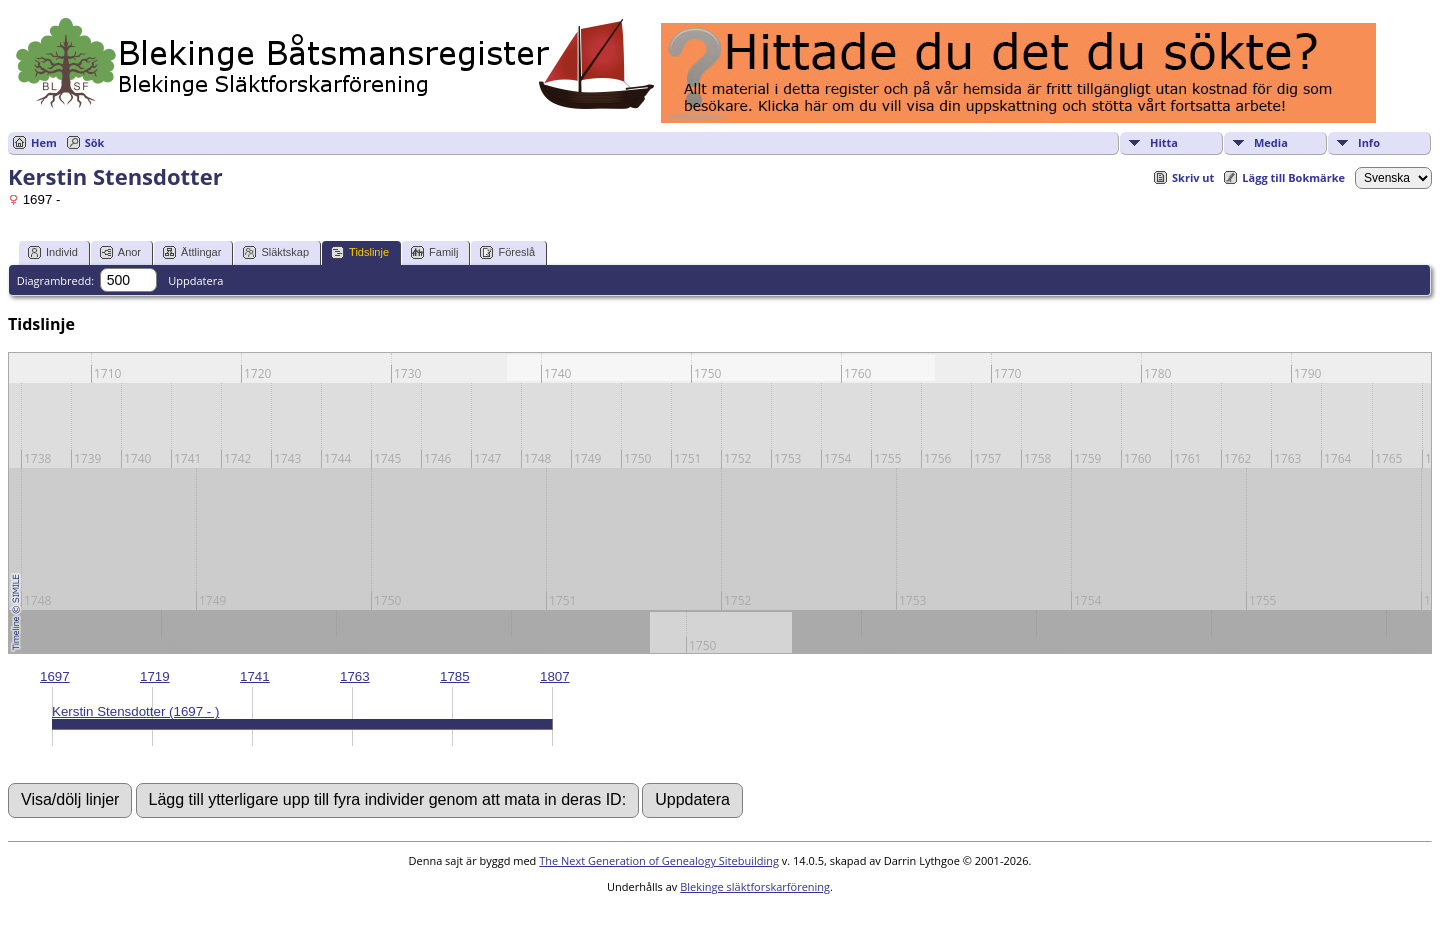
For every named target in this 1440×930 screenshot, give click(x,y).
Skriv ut (1193, 177)
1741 (255, 676)
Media (1271, 142)
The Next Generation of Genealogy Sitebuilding (659, 860)
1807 (555, 676)
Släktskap (276, 252)
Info (1369, 142)
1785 (455, 676)
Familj (434, 252)
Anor (120, 252)
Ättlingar (192, 252)
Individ (53, 252)
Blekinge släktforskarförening (755, 886)
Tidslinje (360, 252)
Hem (44, 142)
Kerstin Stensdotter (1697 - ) (135, 711)
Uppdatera (195, 280)
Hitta (1164, 142)
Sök (95, 142)
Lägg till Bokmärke (1293, 177)
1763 (355, 676)
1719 (155, 676)
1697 (55, 676)
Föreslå (507, 252)
